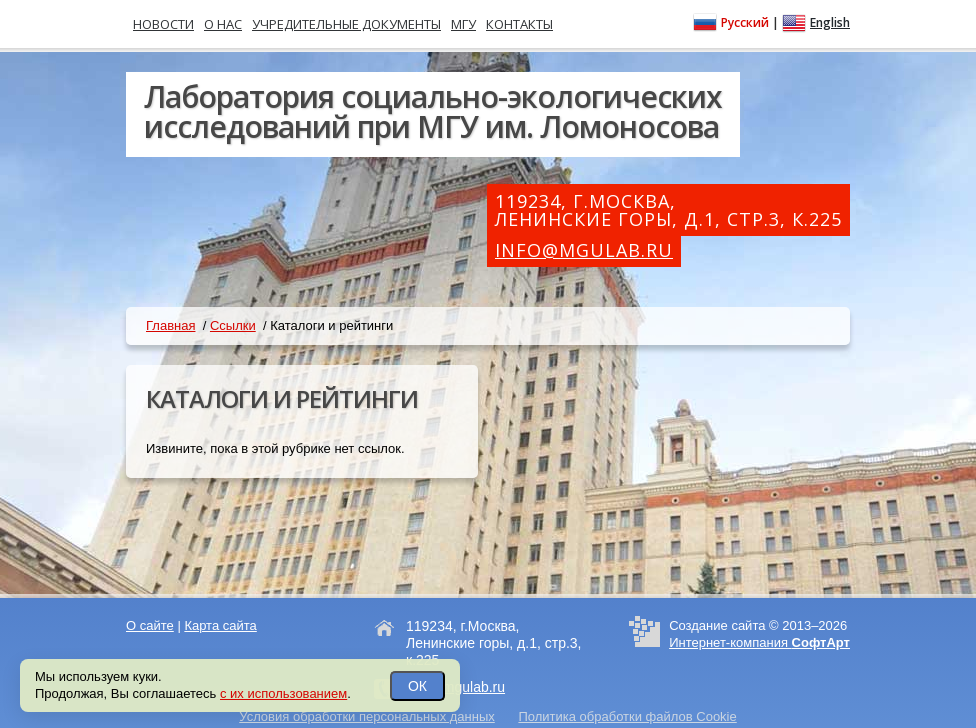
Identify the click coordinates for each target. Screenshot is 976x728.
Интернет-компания (759, 642)
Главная (170, 325)
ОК (417, 686)
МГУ (463, 24)
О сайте (150, 625)
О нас (223, 24)
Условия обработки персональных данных (367, 716)
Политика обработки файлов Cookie (627, 716)
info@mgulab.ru (584, 250)
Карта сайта (220, 625)
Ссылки (233, 325)
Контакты (519, 24)
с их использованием (283, 693)
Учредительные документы (346, 24)
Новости (163, 24)
